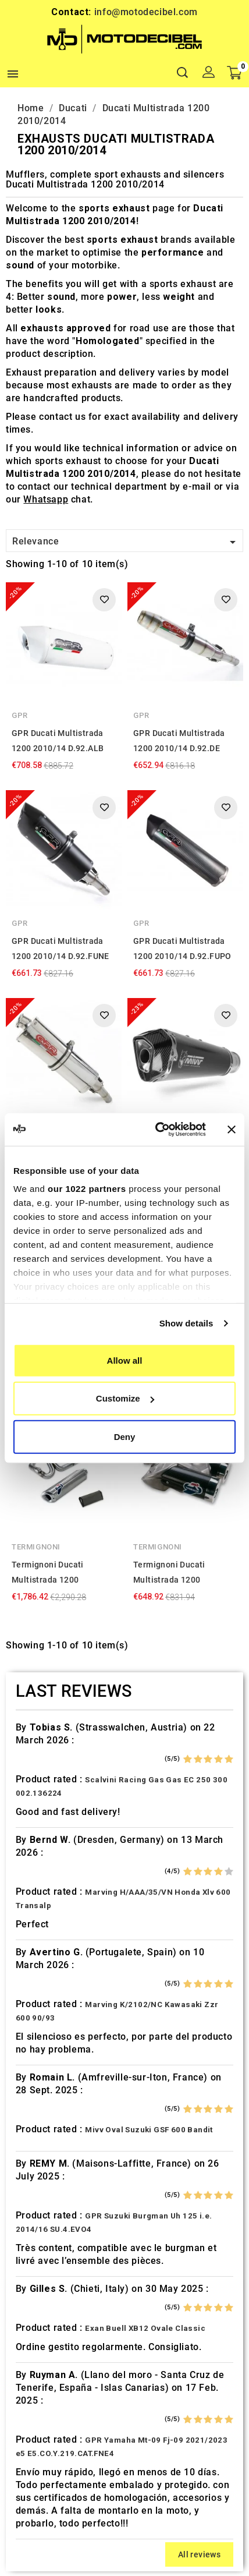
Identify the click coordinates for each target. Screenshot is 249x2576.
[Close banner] (231, 1130)
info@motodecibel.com (146, 11)
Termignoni (36, 1546)
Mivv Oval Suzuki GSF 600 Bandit (148, 2129)
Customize (125, 1398)
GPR (20, 715)
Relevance (126, 542)
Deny (125, 1436)
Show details (186, 1323)
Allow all (125, 1360)
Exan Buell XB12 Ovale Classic (145, 2328)
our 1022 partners (87, 1189)
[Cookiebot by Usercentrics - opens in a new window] (156, 1129)
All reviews (199, 2554)
